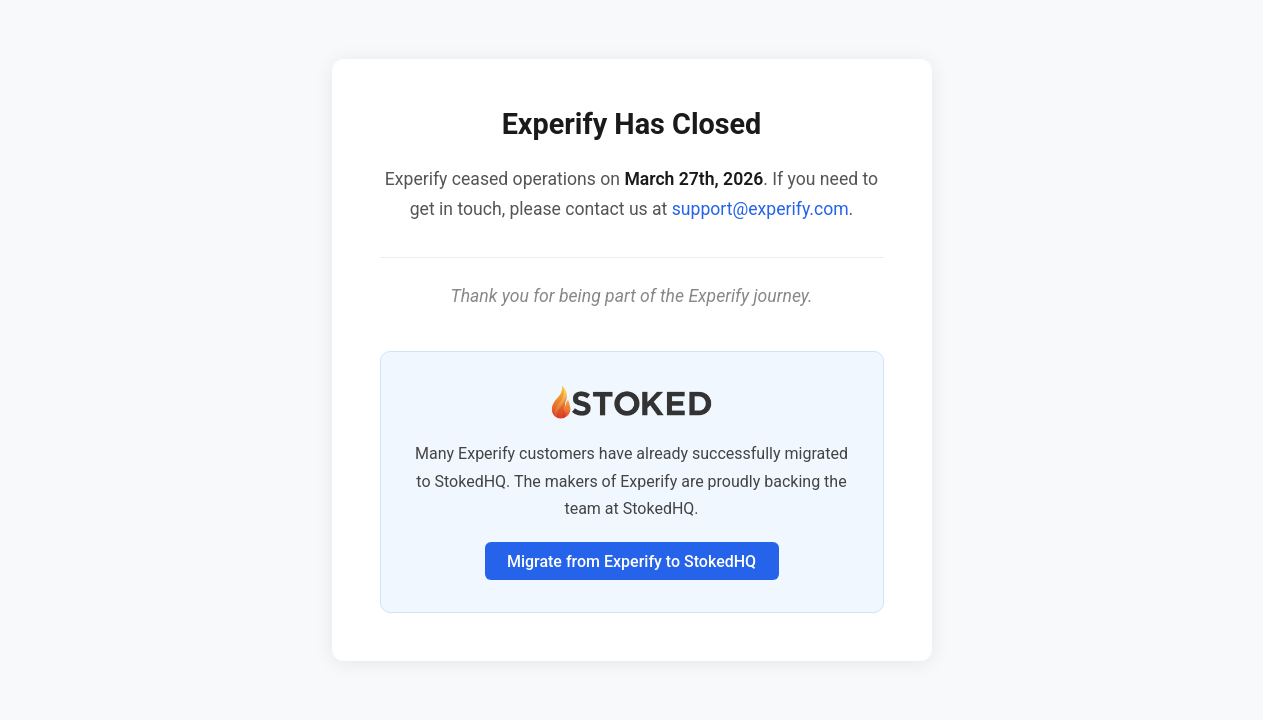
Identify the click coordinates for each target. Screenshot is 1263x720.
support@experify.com (760, 209)
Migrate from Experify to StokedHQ (631, 561)
